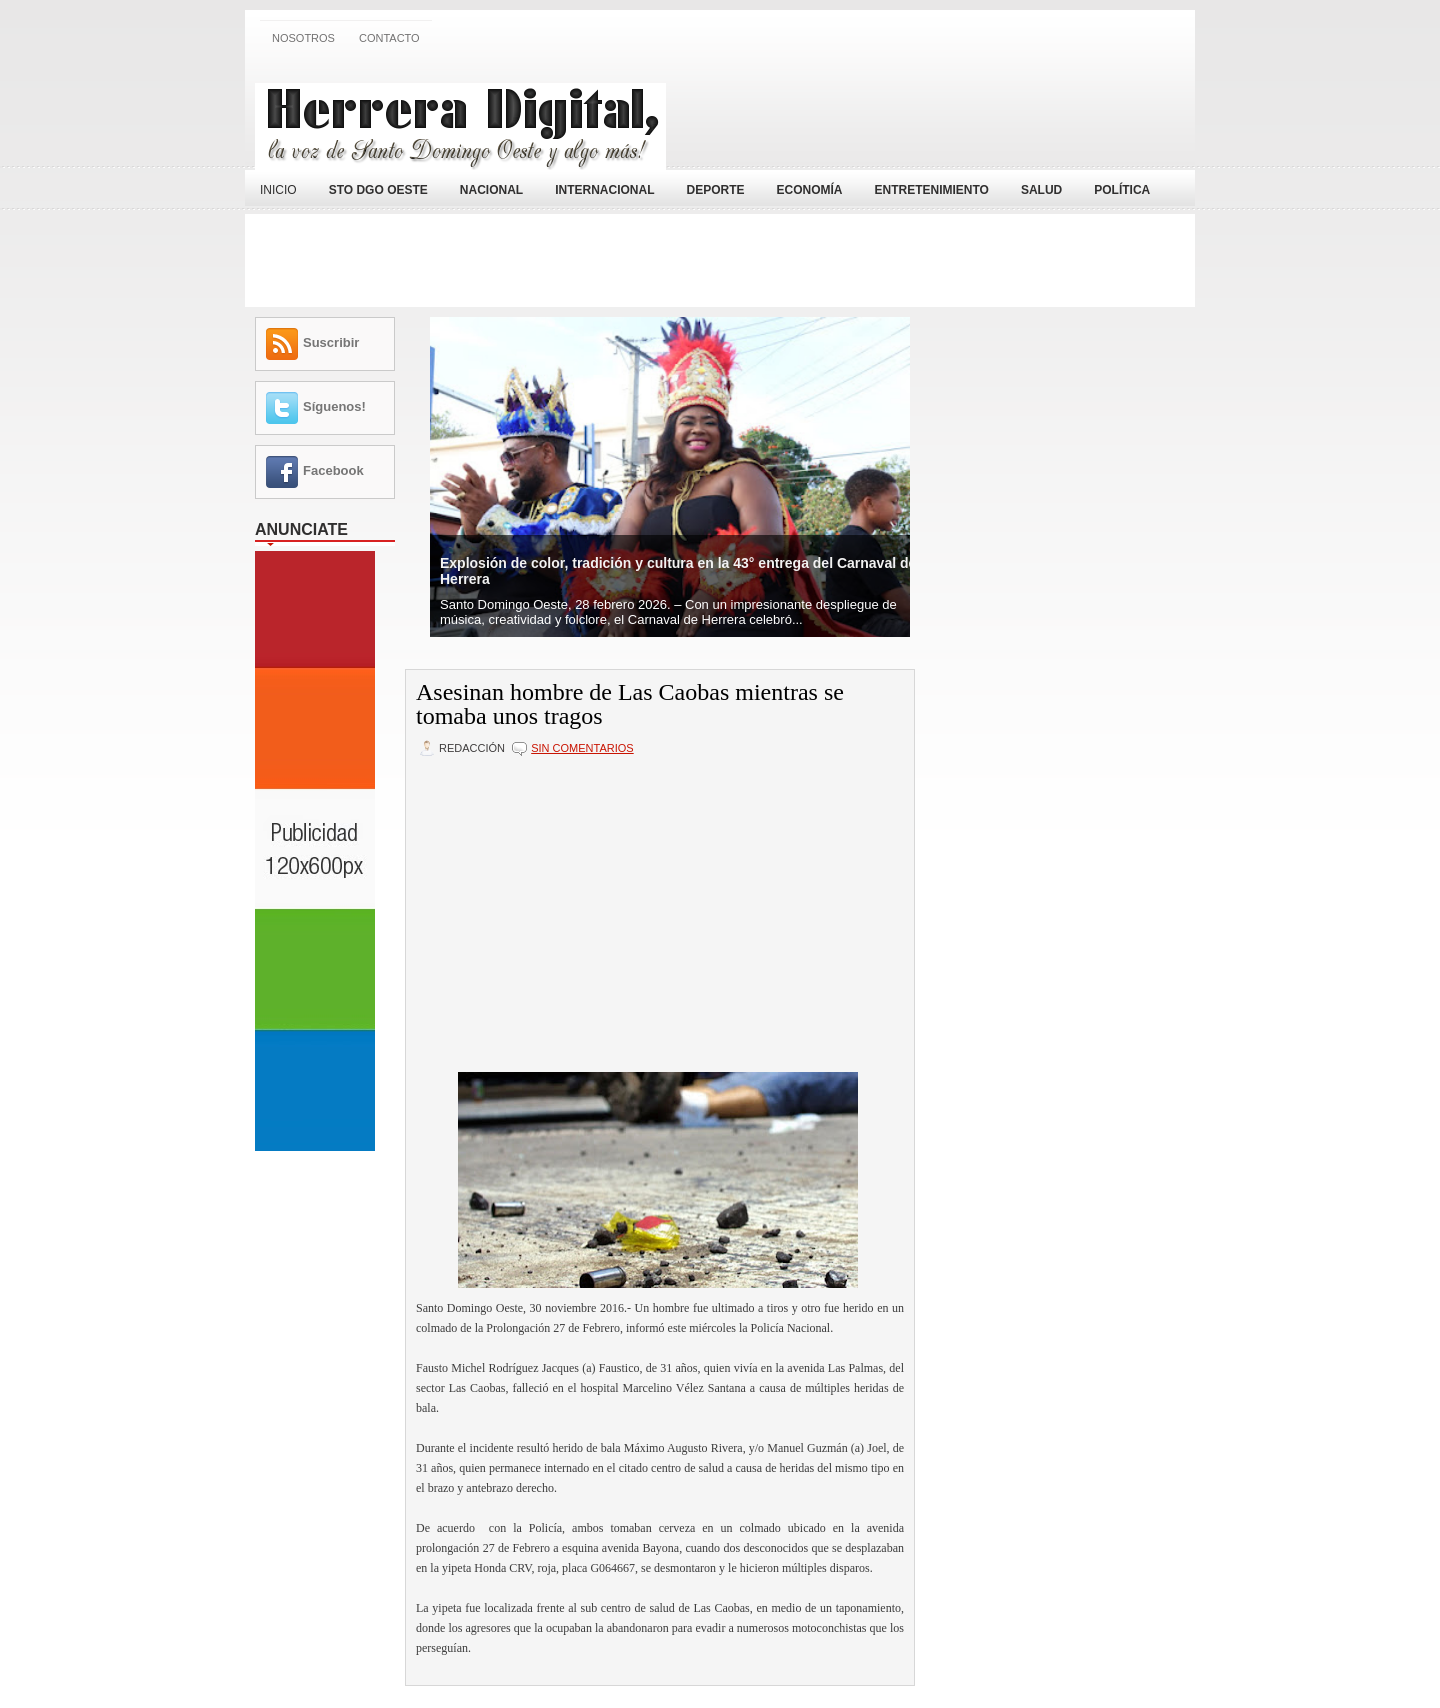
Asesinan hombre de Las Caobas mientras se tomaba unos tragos (630, 704)
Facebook (333, 470)
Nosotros (303, 38)
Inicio (278, 190)
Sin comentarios (582, 748)
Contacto (389, 38)
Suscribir (331, 342)
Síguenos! (334, 406)
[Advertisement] (951, 113)
